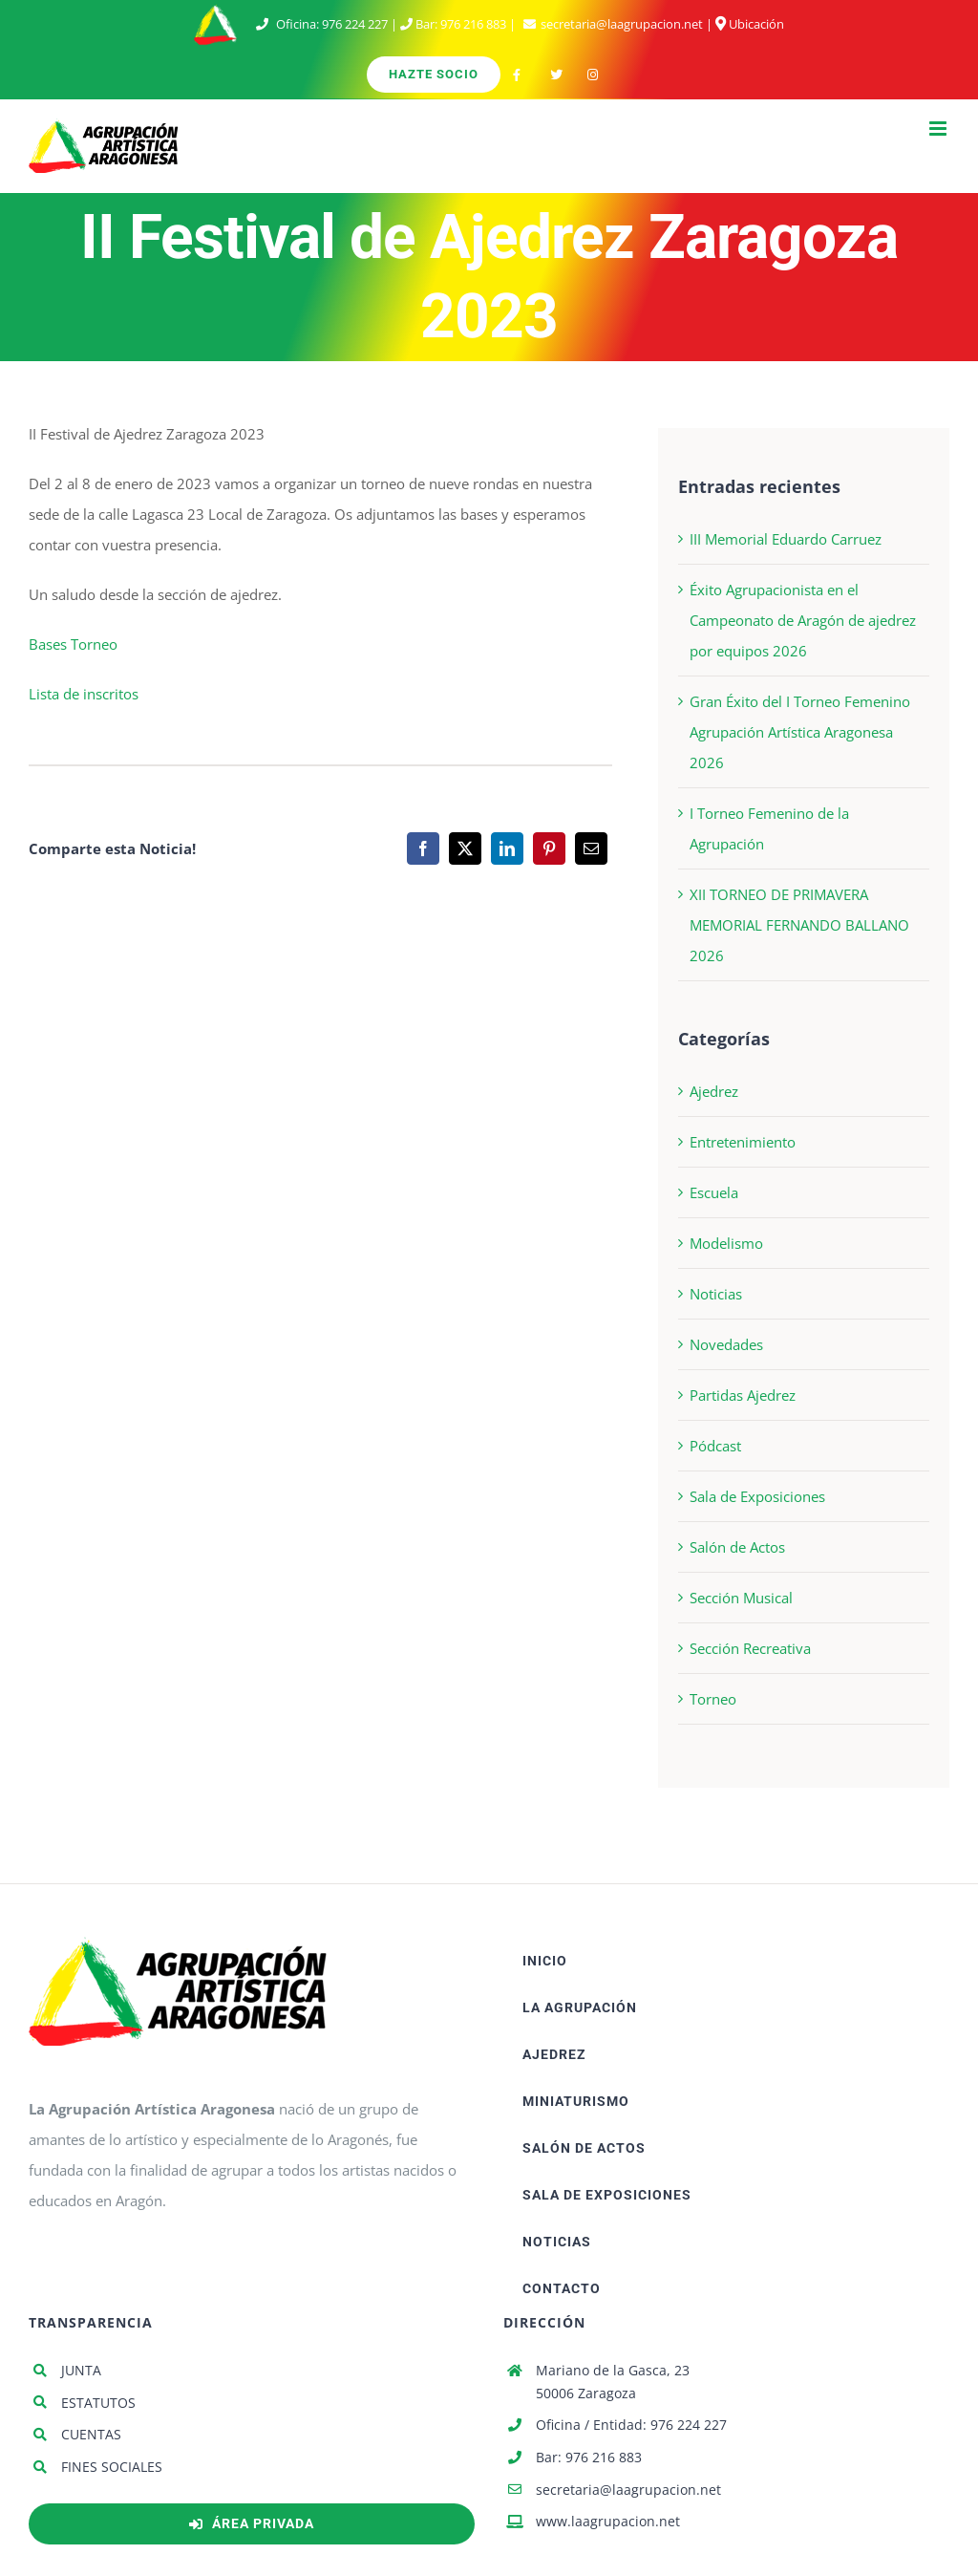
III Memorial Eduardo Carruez (786, 538)
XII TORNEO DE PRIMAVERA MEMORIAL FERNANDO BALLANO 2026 (799, 925)
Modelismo (726, 1243)
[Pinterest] (549, 848)
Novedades (726, 1344)
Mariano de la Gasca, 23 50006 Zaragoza (613, 2381)
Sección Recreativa (750, 1648)
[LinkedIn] (507, 848)
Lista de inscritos (83, 693)
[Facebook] (423, 848)
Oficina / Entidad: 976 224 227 (631, 2424)
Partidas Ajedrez (743, 1395)
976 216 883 (473, 23)
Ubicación (749, 23)
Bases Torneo (73, 644)
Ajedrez (714, 1091)
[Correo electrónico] (591, 848)
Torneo (713, 1698)
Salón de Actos (737, 1546)
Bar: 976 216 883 (589, 2457)
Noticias (716, 1293)
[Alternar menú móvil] (939, 128)
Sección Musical (741, 1597)
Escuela (714, 1192)
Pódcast (715, 1445)
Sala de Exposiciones (757, 1496)
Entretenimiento (743, 1141)
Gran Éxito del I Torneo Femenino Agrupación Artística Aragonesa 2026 (800, 732)
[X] (465, 848)
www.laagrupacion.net (608, 2521)
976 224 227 (355, 23)
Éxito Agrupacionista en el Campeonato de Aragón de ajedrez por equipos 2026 (803, 620)
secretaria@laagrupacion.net (622, 23)
